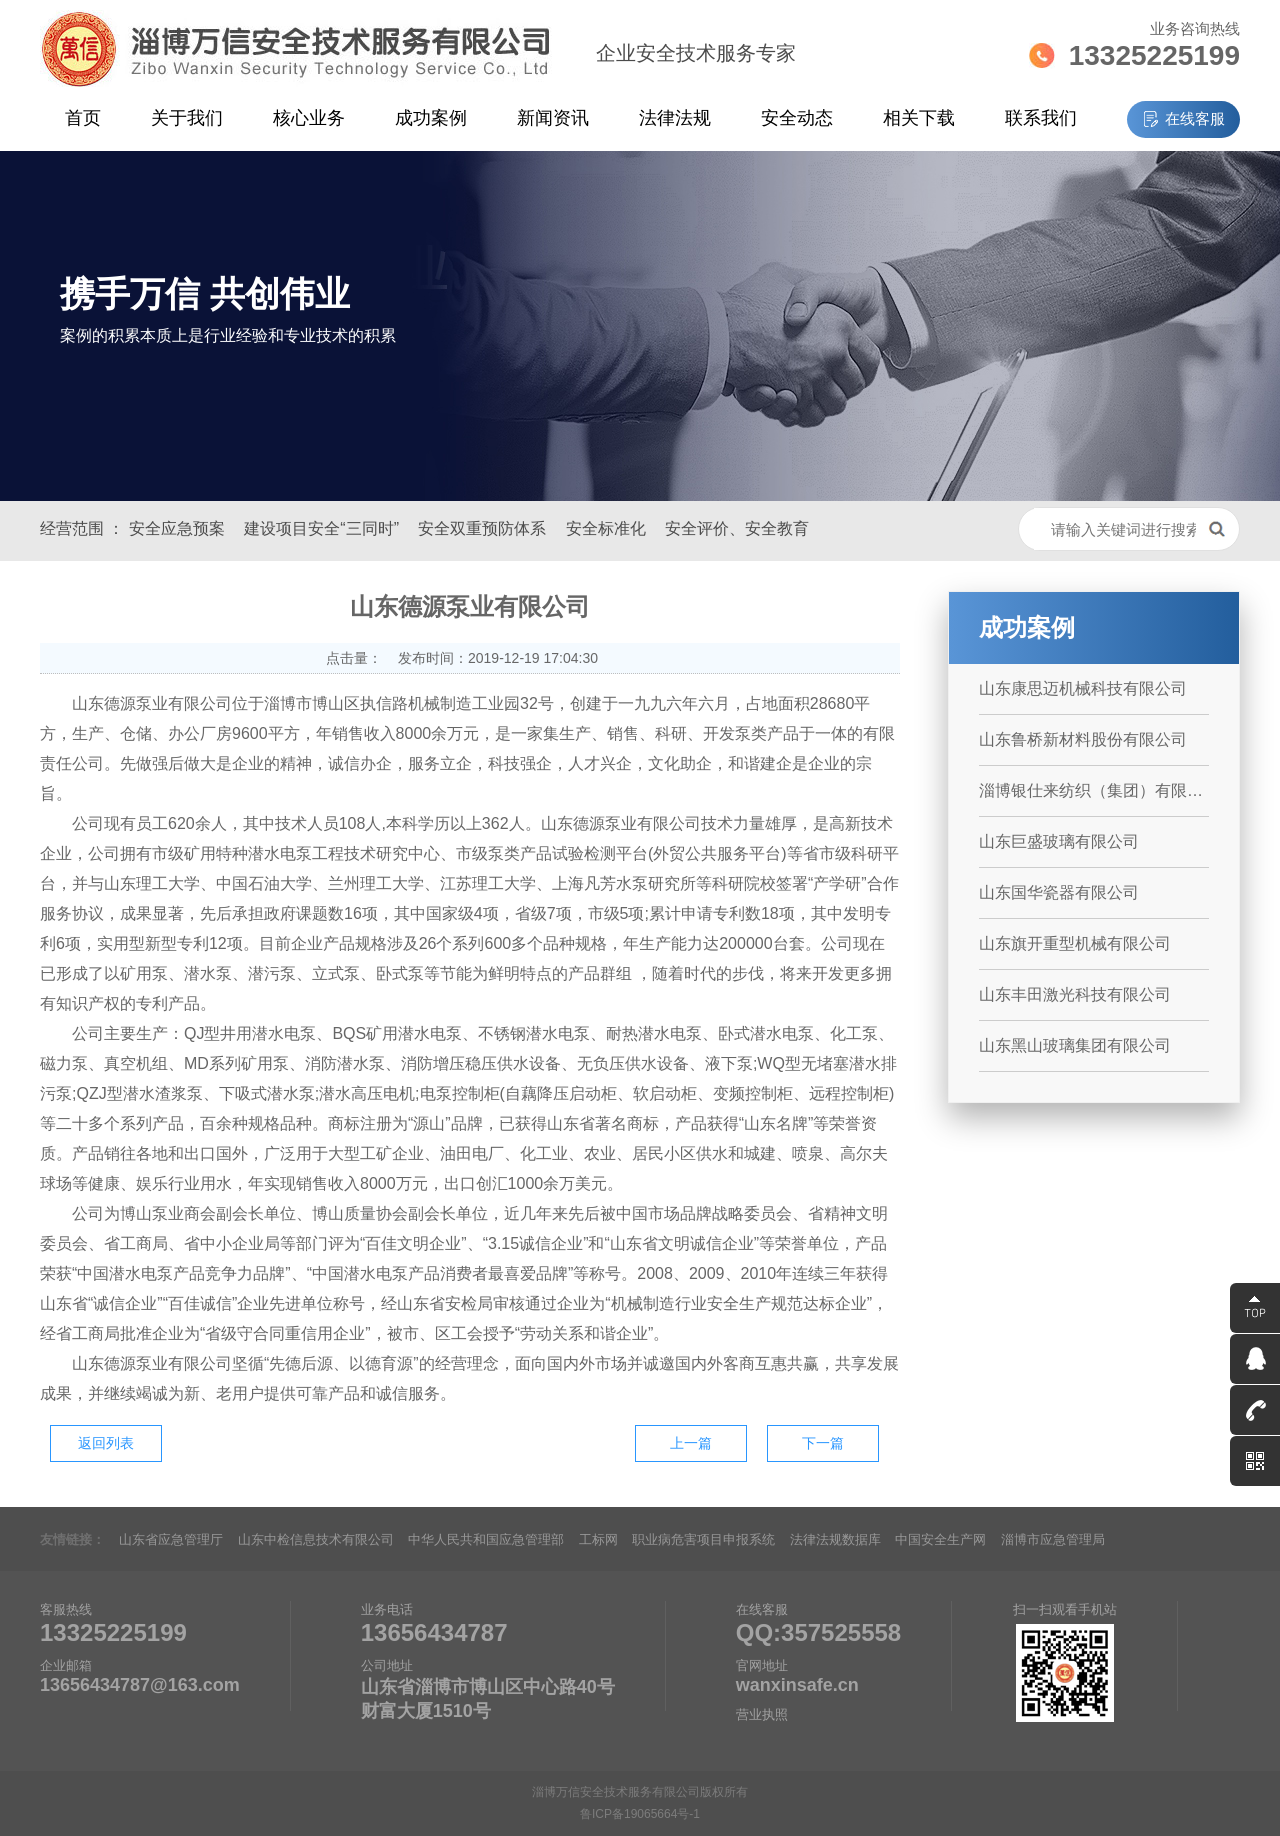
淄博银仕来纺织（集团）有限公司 (1094, 790)
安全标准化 (606, 528)
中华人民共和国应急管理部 (486, 1539)
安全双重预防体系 (482, 528)
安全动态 (797, 118)
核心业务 (309, 118)
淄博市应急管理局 (1053, 1539)
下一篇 (823, 1443)
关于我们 (187, 118)
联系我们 (1041, 118)
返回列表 (106, 1443)
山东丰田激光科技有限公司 (1075, 994)
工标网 (598, 1539)
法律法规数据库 (835, 1539)
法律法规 (675, 118)
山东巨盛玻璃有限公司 (1059, 841)
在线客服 (1195, 118)
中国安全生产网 (940, 1539)
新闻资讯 (553, 118)
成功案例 (431, 118)
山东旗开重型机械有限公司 (1075, 943)
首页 (83, 118)
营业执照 (762, 1714)
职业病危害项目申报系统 (703, 1539)
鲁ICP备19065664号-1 (640, 1814)
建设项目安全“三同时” (321, 528)
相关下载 (919, 118)
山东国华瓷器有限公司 (1059, 892)
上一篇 (691, 1443)
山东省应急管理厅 (171, 1539)
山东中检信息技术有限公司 (316, 1539)
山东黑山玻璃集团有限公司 (1075, 1045)
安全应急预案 (177, 528)
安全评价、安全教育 (737, 528)
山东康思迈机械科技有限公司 (1083, 688)
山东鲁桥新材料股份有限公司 (1083, 739)
